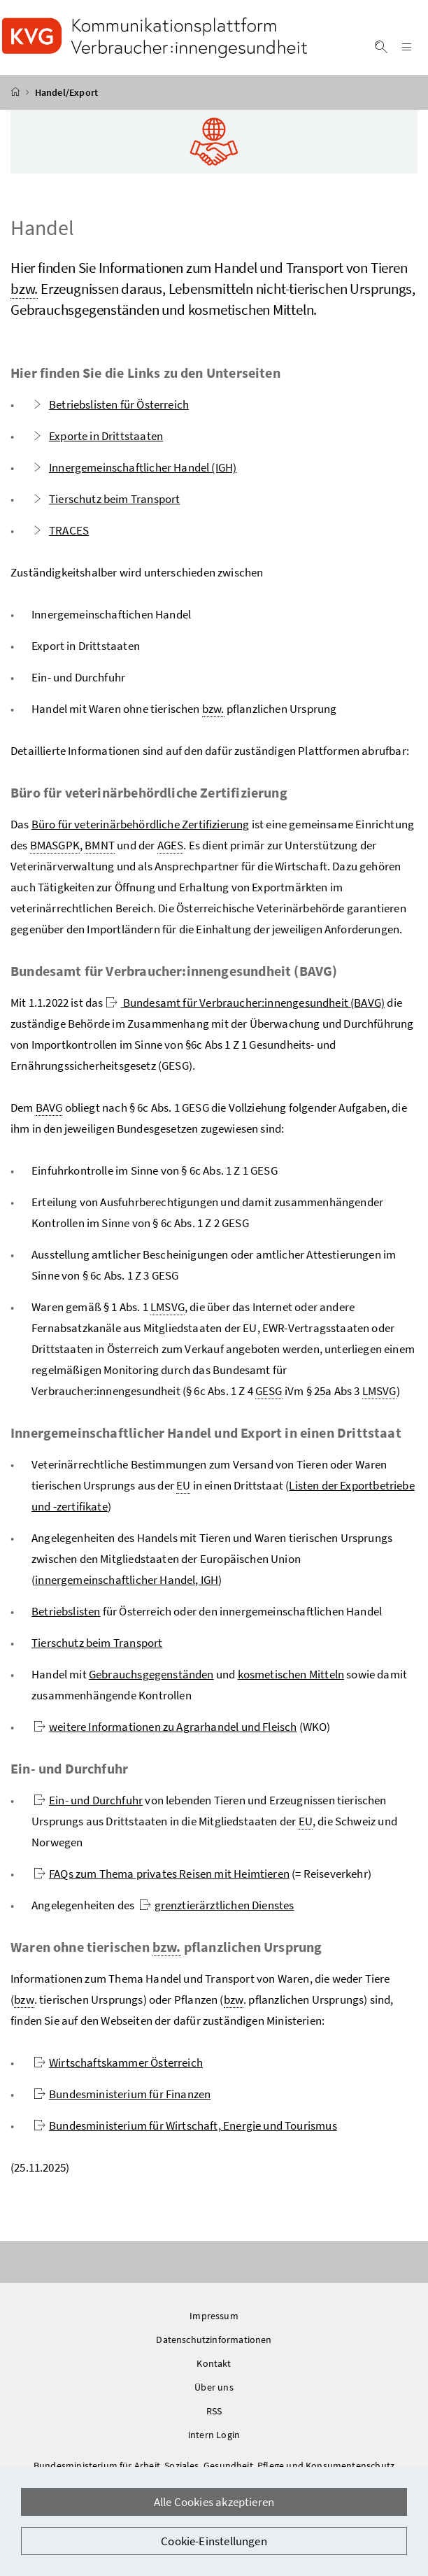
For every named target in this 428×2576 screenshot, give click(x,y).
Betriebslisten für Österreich (110, 410)
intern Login (214, 2441)
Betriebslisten (65, 1617)
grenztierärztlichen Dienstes (216, 1911)
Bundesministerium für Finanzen (122, 2100)
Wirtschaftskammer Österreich (118, 2068)
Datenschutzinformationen (213, 2346)
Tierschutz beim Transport (105, 505)
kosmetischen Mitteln (291, 1680)
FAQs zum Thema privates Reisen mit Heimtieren (162, 1880)
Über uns (213, 2393)
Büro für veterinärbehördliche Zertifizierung (140, 830)
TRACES (60, 536)
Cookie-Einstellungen (214, 2541)
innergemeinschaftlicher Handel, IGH (126, 1586)
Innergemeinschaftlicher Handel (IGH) (133, 473)
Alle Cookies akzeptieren (214, 2502)
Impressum (214, 2322)
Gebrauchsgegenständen (151, 1680)
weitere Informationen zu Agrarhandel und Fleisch (165, 1733)
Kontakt (214, 2369)
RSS (214, 2417)
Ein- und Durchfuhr (88, 1806)
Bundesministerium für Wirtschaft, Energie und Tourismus (185, 2131)
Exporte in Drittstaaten (97, 442)
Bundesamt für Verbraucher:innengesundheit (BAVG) (245, 1009)
